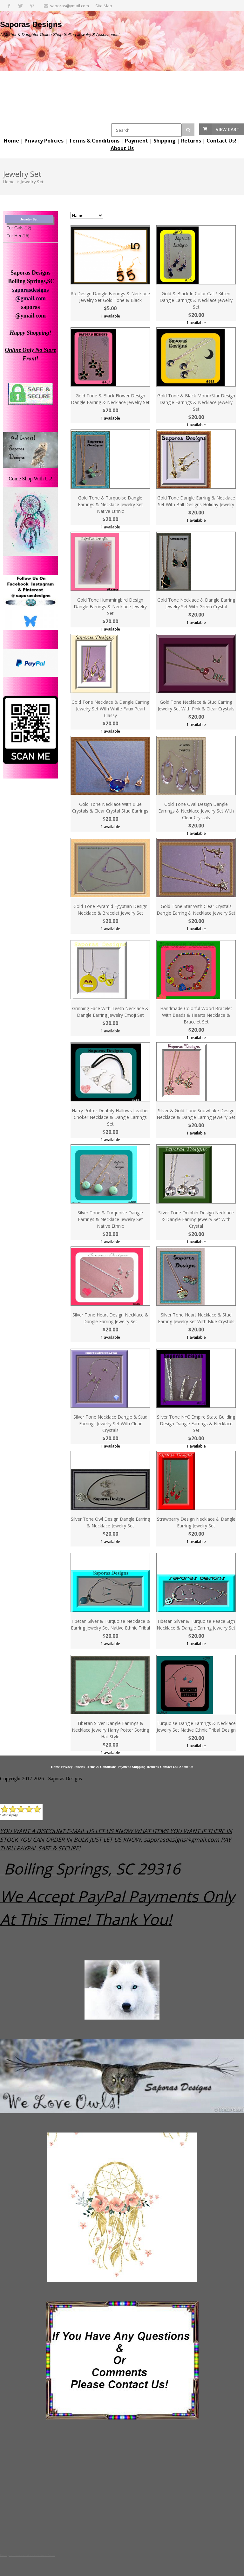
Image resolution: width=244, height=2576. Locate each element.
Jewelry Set (32, 182)
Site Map (103, 6)
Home (9, 182)
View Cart (228, 129)
